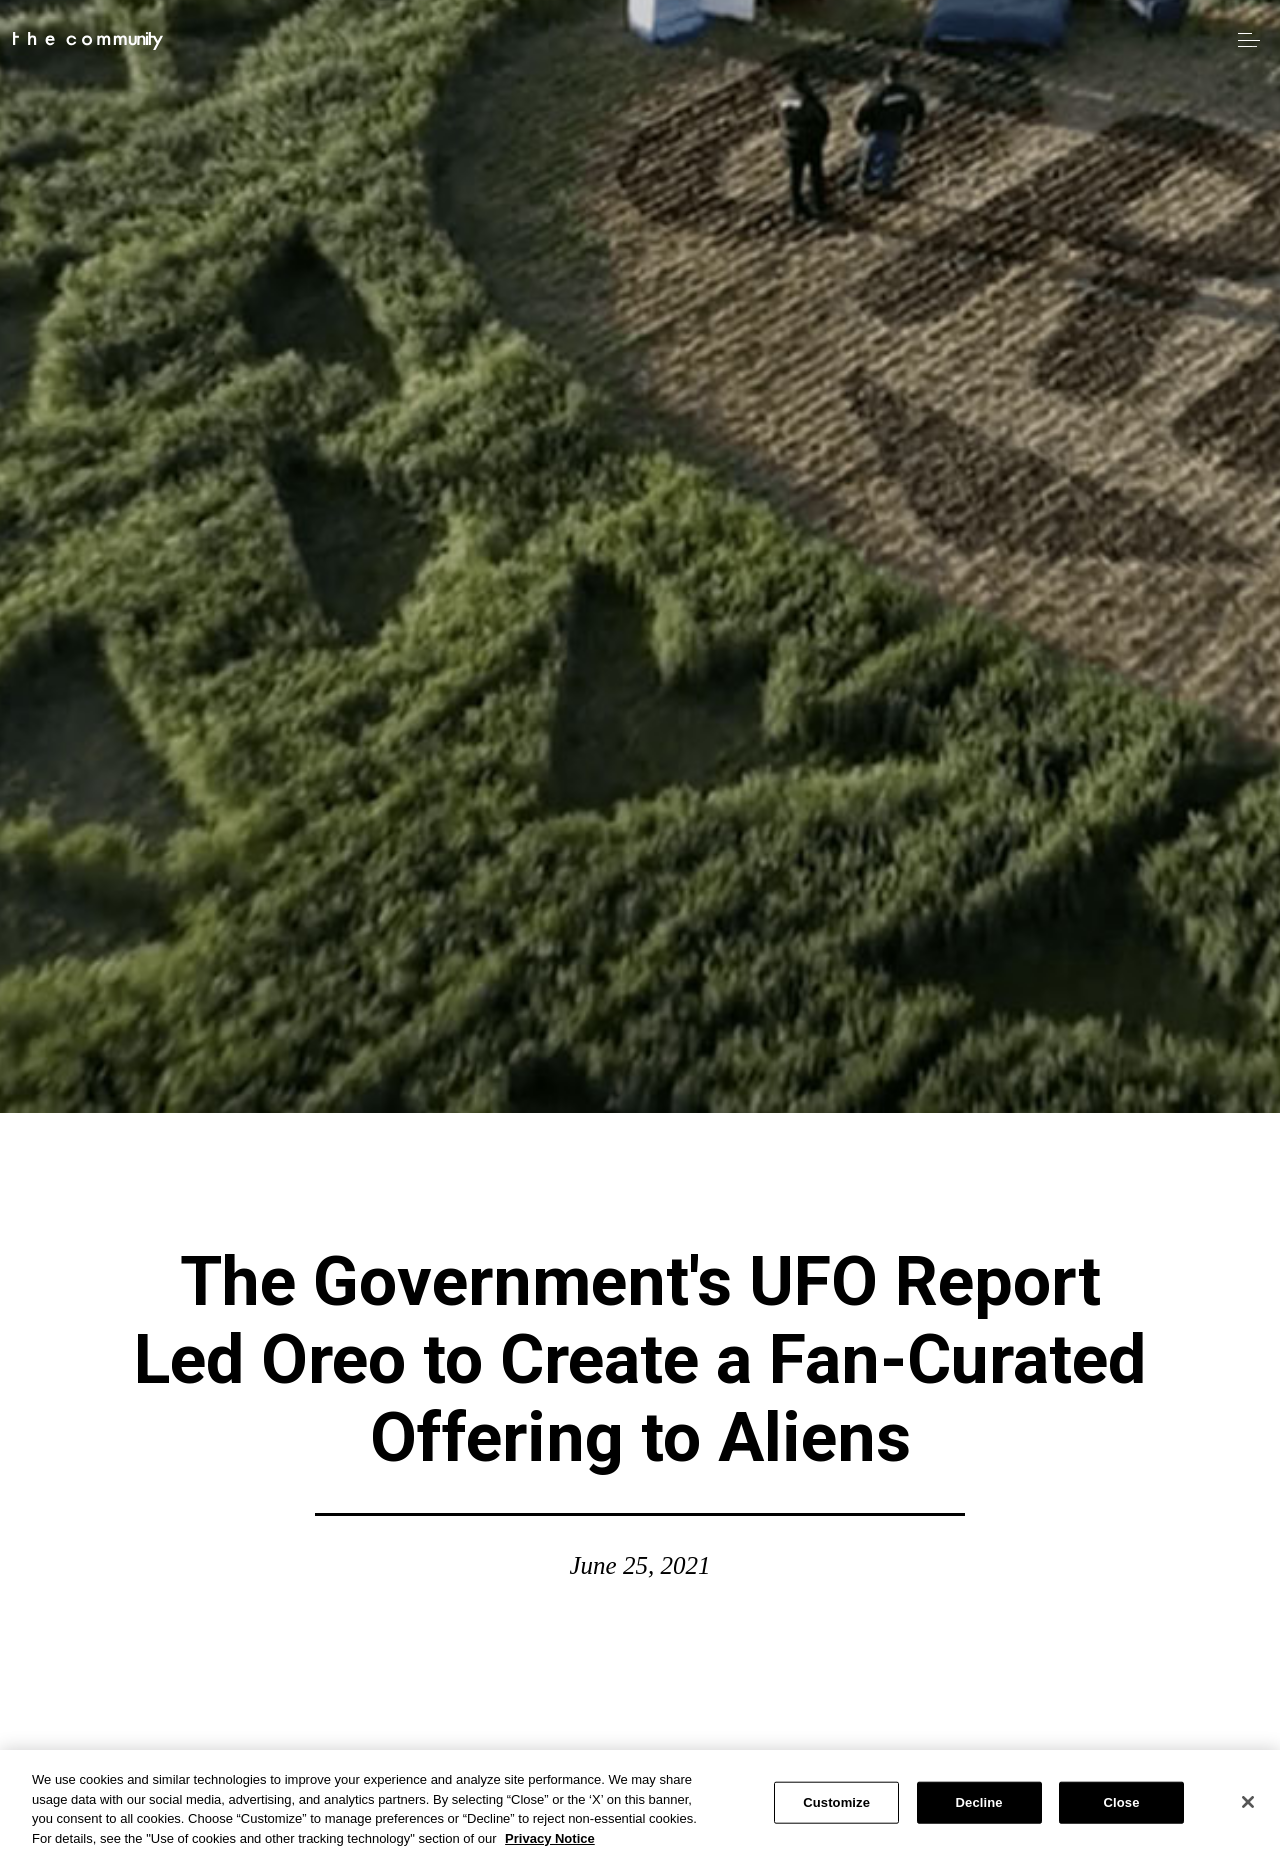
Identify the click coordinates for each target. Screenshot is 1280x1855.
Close (1122, 1807)
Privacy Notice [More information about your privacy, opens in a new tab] (550, 1843)
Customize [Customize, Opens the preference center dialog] (836, 1807)
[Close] (1248, 1807)
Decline (979, 1807)
